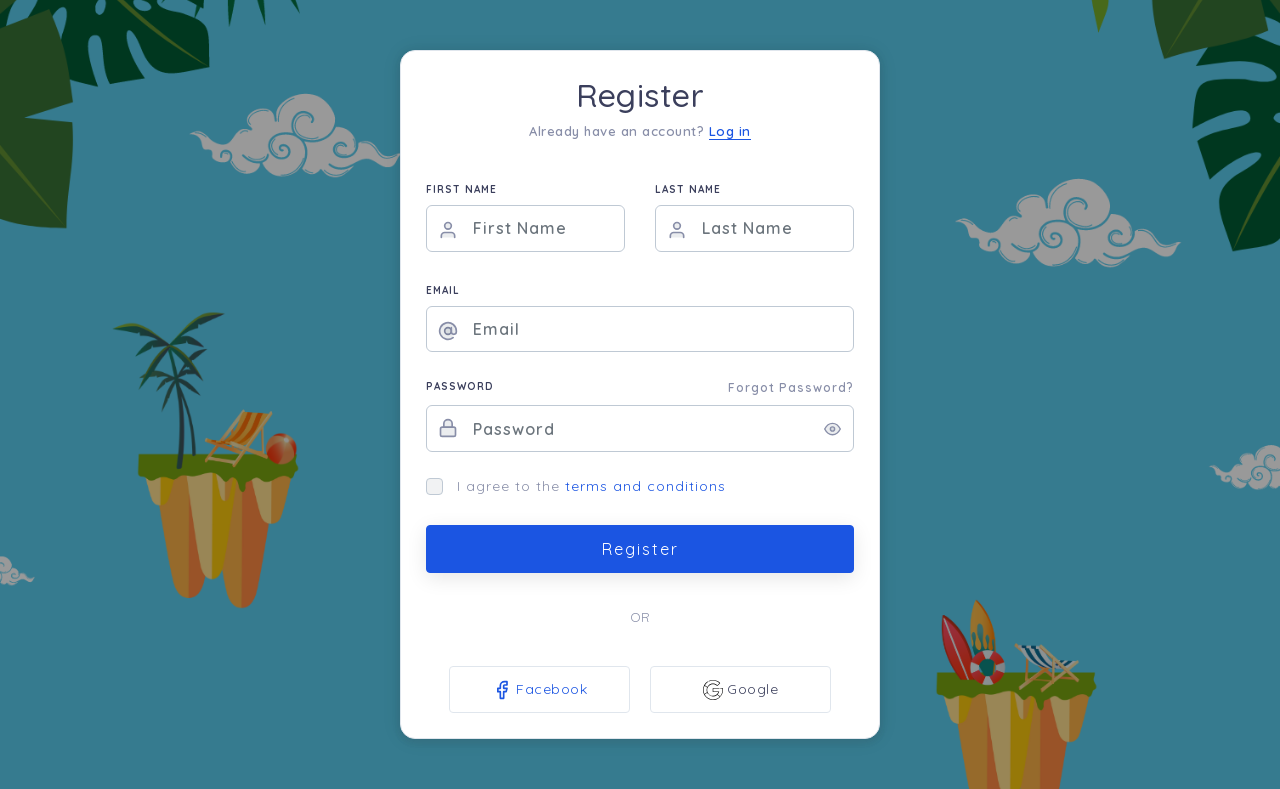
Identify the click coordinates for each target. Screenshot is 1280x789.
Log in (730, 131)
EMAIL (443, 290)
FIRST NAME (461, 189)
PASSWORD (460, 386)
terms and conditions (645, 486)
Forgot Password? (791, 387)
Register (640, 549)
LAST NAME (688, 189)
